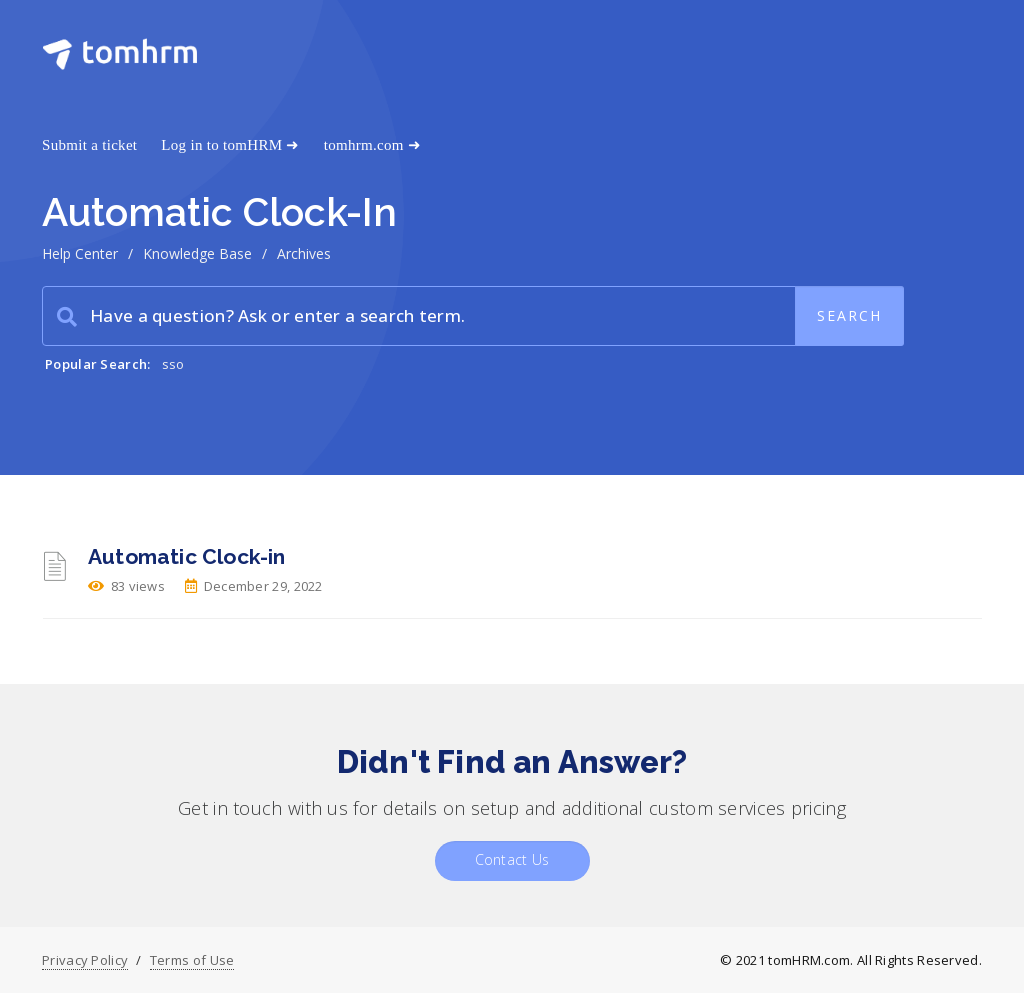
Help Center (80, 253)
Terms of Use (192, 960)
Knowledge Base (197, 253)
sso (173, 364)
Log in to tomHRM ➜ (230, 145)
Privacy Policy (85, 960)
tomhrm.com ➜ (372, 145)
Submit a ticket (89, 145)
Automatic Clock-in (187, 556)
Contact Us (512, 859)
